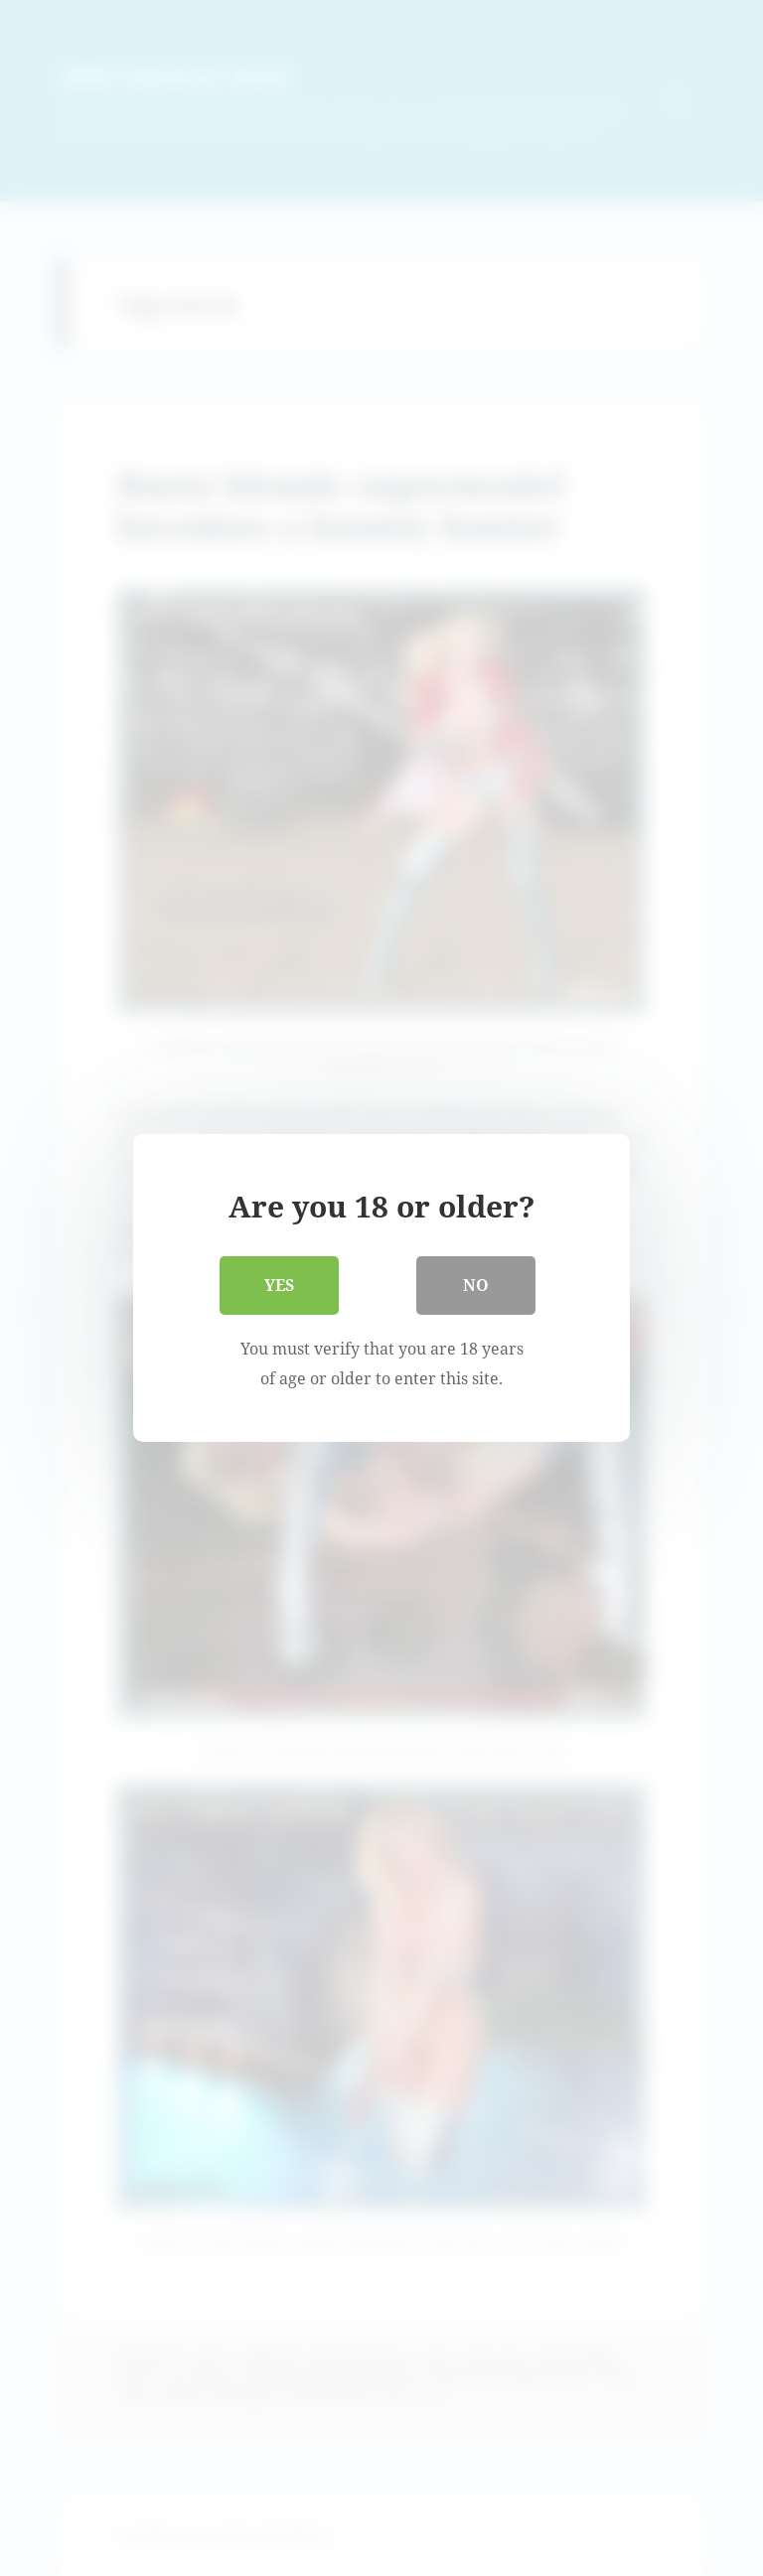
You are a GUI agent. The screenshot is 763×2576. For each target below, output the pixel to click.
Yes (279, 1285)
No (476, 1285)
